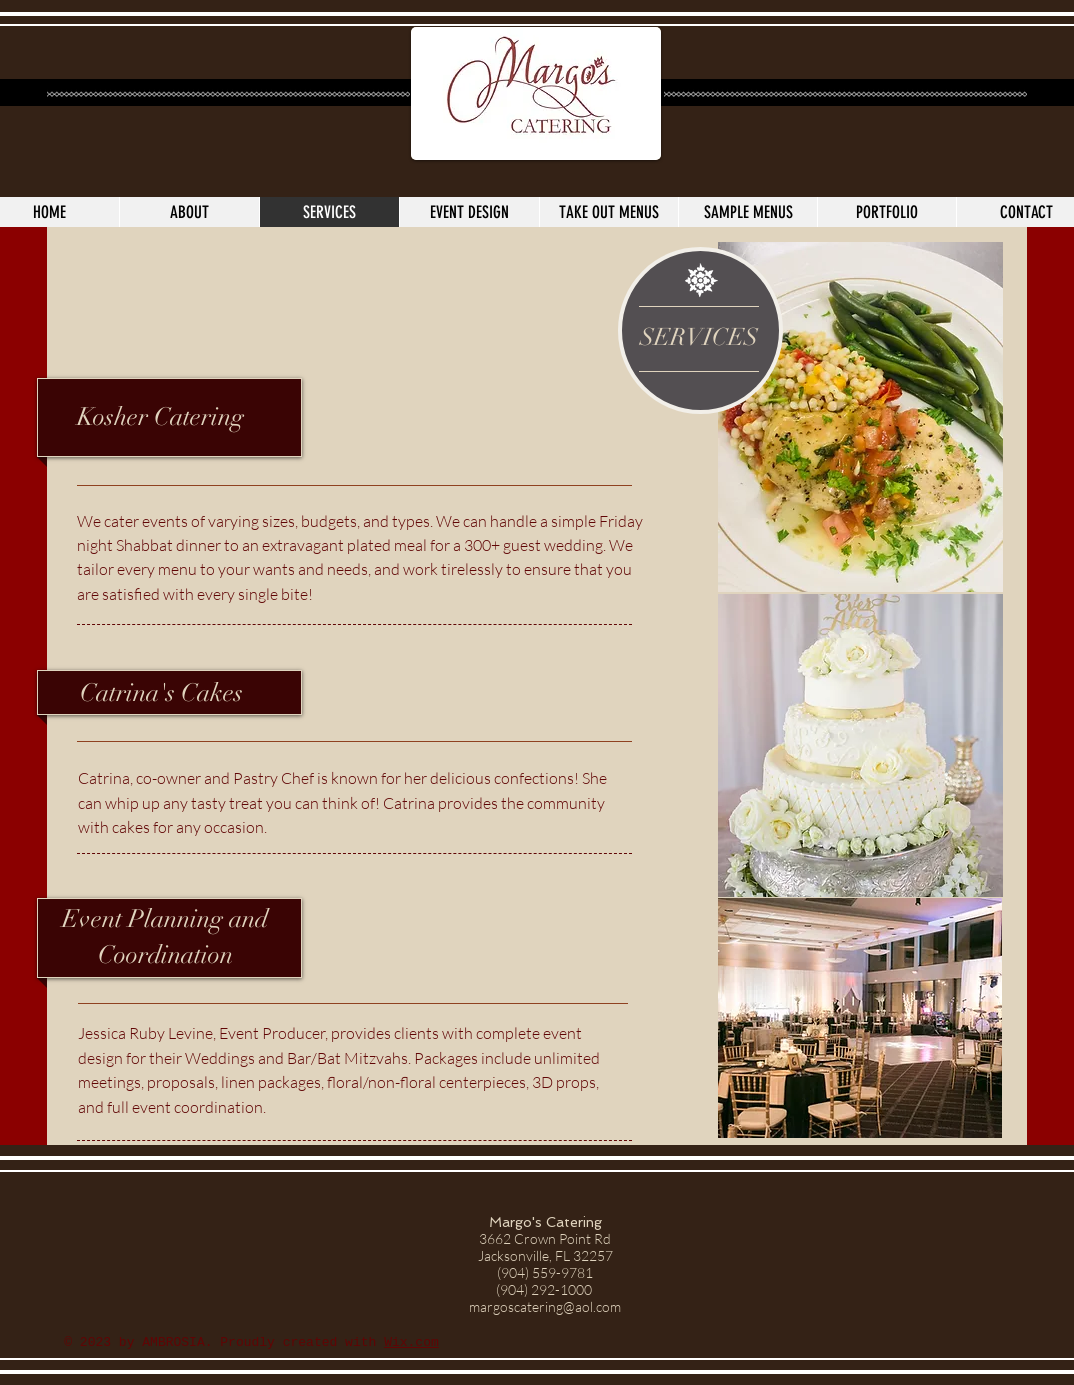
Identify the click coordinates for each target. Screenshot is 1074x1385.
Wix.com (411, 1342)
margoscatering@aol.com (545, 1306)
